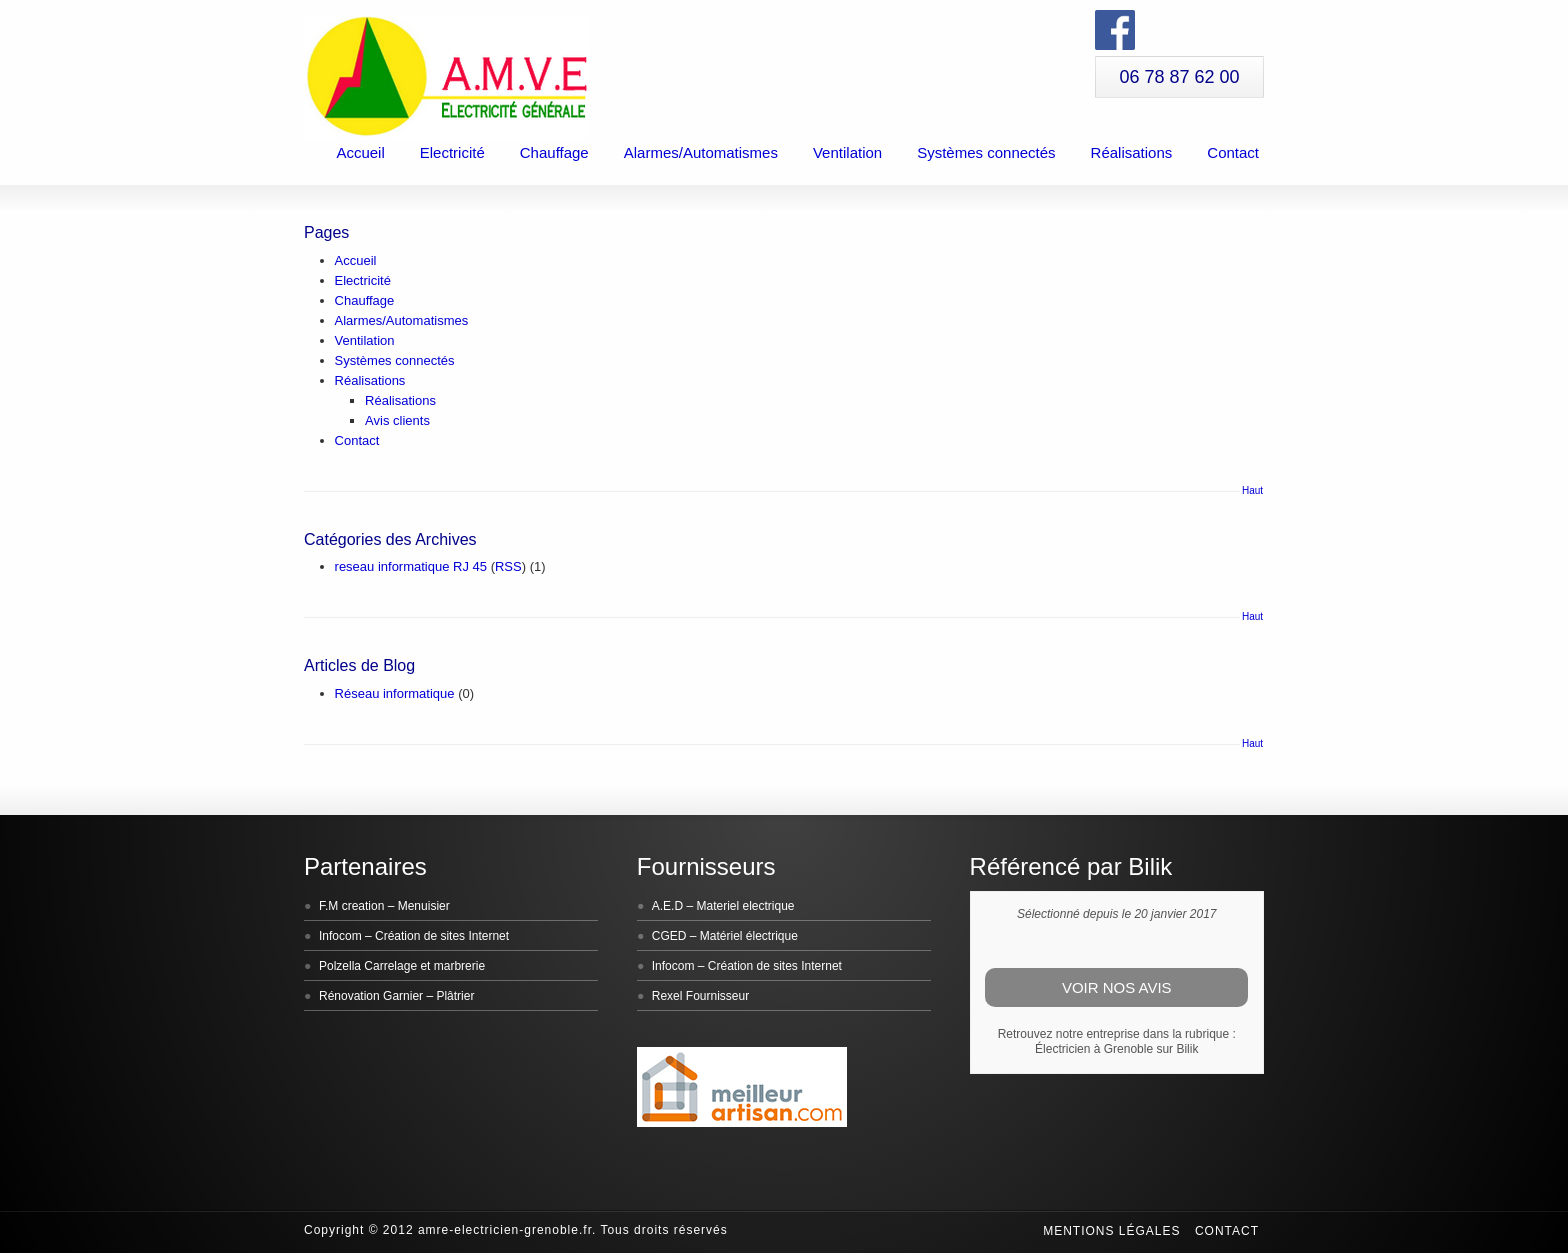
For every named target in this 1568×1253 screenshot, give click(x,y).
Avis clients (397, 420)
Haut (1252, 490)
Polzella (340, 966)
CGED (669, 936)
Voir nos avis (1117, 987)
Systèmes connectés (986, 152)
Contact (1233, 152)
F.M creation (351, 906)
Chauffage (554, 152)
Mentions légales (1111, 1231)
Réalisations (1132, 152)
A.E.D (667, 906)
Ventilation (847, 152)
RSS (508, 566)
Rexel (667, 996)
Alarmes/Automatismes (701, 152)
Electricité (452, 152)
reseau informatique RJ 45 (411, 566)
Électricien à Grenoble (1094, 1049)
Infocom (340, 936)
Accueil (360, 152)
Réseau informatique (395, 693)
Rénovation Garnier (371, 996)
